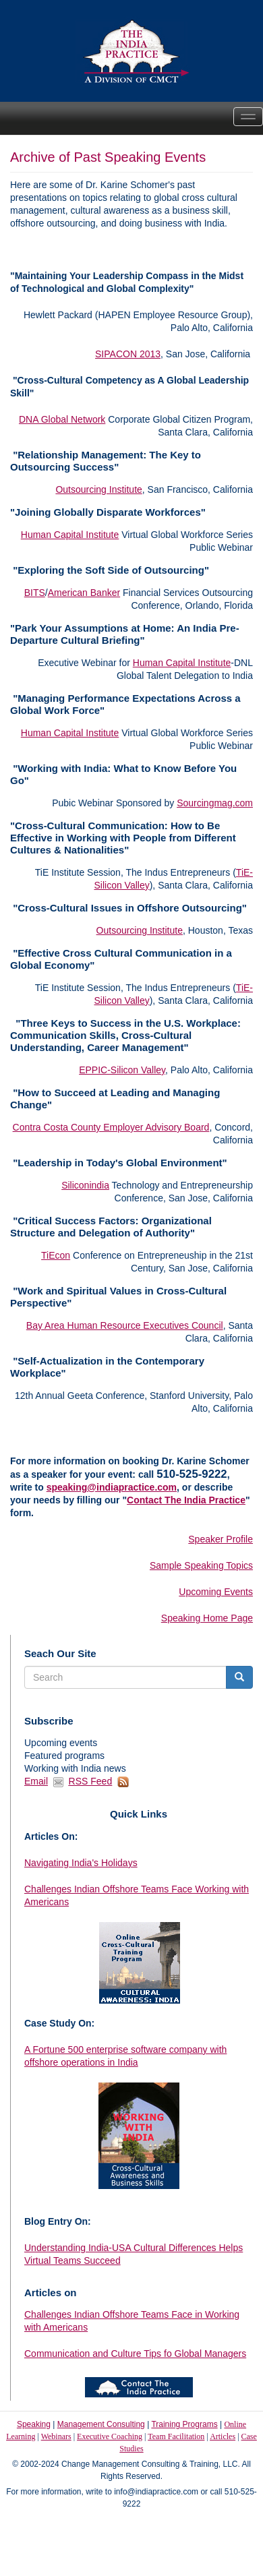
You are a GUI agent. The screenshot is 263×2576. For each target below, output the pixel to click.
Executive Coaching (109, 2436)
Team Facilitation (176, 2436)
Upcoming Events (216, 1591)
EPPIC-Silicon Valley (122, 1070)
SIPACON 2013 (127, 354)
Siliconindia (85, 1185)
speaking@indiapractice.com (112, 1487)
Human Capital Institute (70, 534)
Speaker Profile (220, 1539)
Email (36, 1781)
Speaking (34, 2424)
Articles (222, 2436)
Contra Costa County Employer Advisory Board (111, 1127)
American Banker (84, 592)
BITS (34, 592)
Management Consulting (101, 2424)
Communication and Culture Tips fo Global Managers (135, 2353)
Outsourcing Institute (98, 489)
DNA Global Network (62, 419)
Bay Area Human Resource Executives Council (124, 1325)
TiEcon (55, 1255)
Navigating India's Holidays (81, 1862)
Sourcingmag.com (215, 803)
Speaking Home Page (207, 1618)
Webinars (56, 2436)
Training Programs (184, 2424)
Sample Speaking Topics (201, 1565)
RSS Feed (91, 1781)
